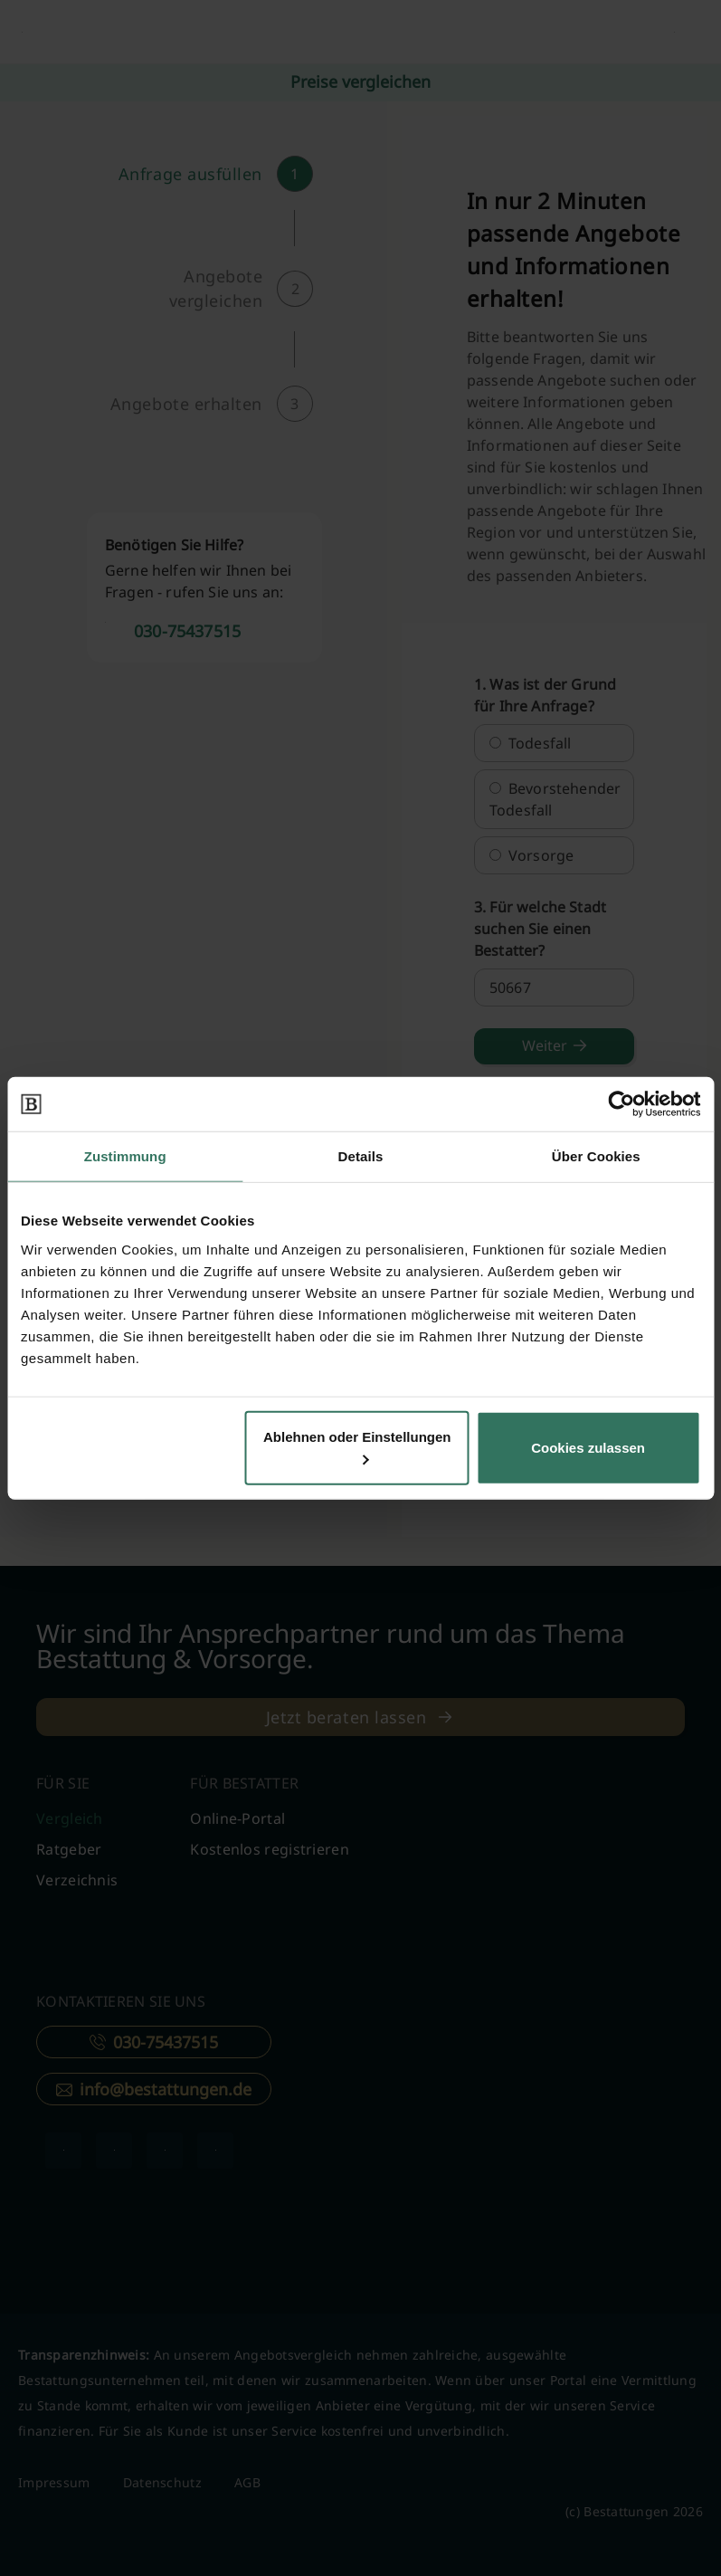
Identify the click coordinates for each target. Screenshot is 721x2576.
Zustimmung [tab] (125, 1156)
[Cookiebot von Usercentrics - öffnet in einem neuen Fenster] (621, 1104)
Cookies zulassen (588, 1447)
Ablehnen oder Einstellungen (357, 1446)
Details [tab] (361, 1156)
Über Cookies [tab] (596, 1156)
